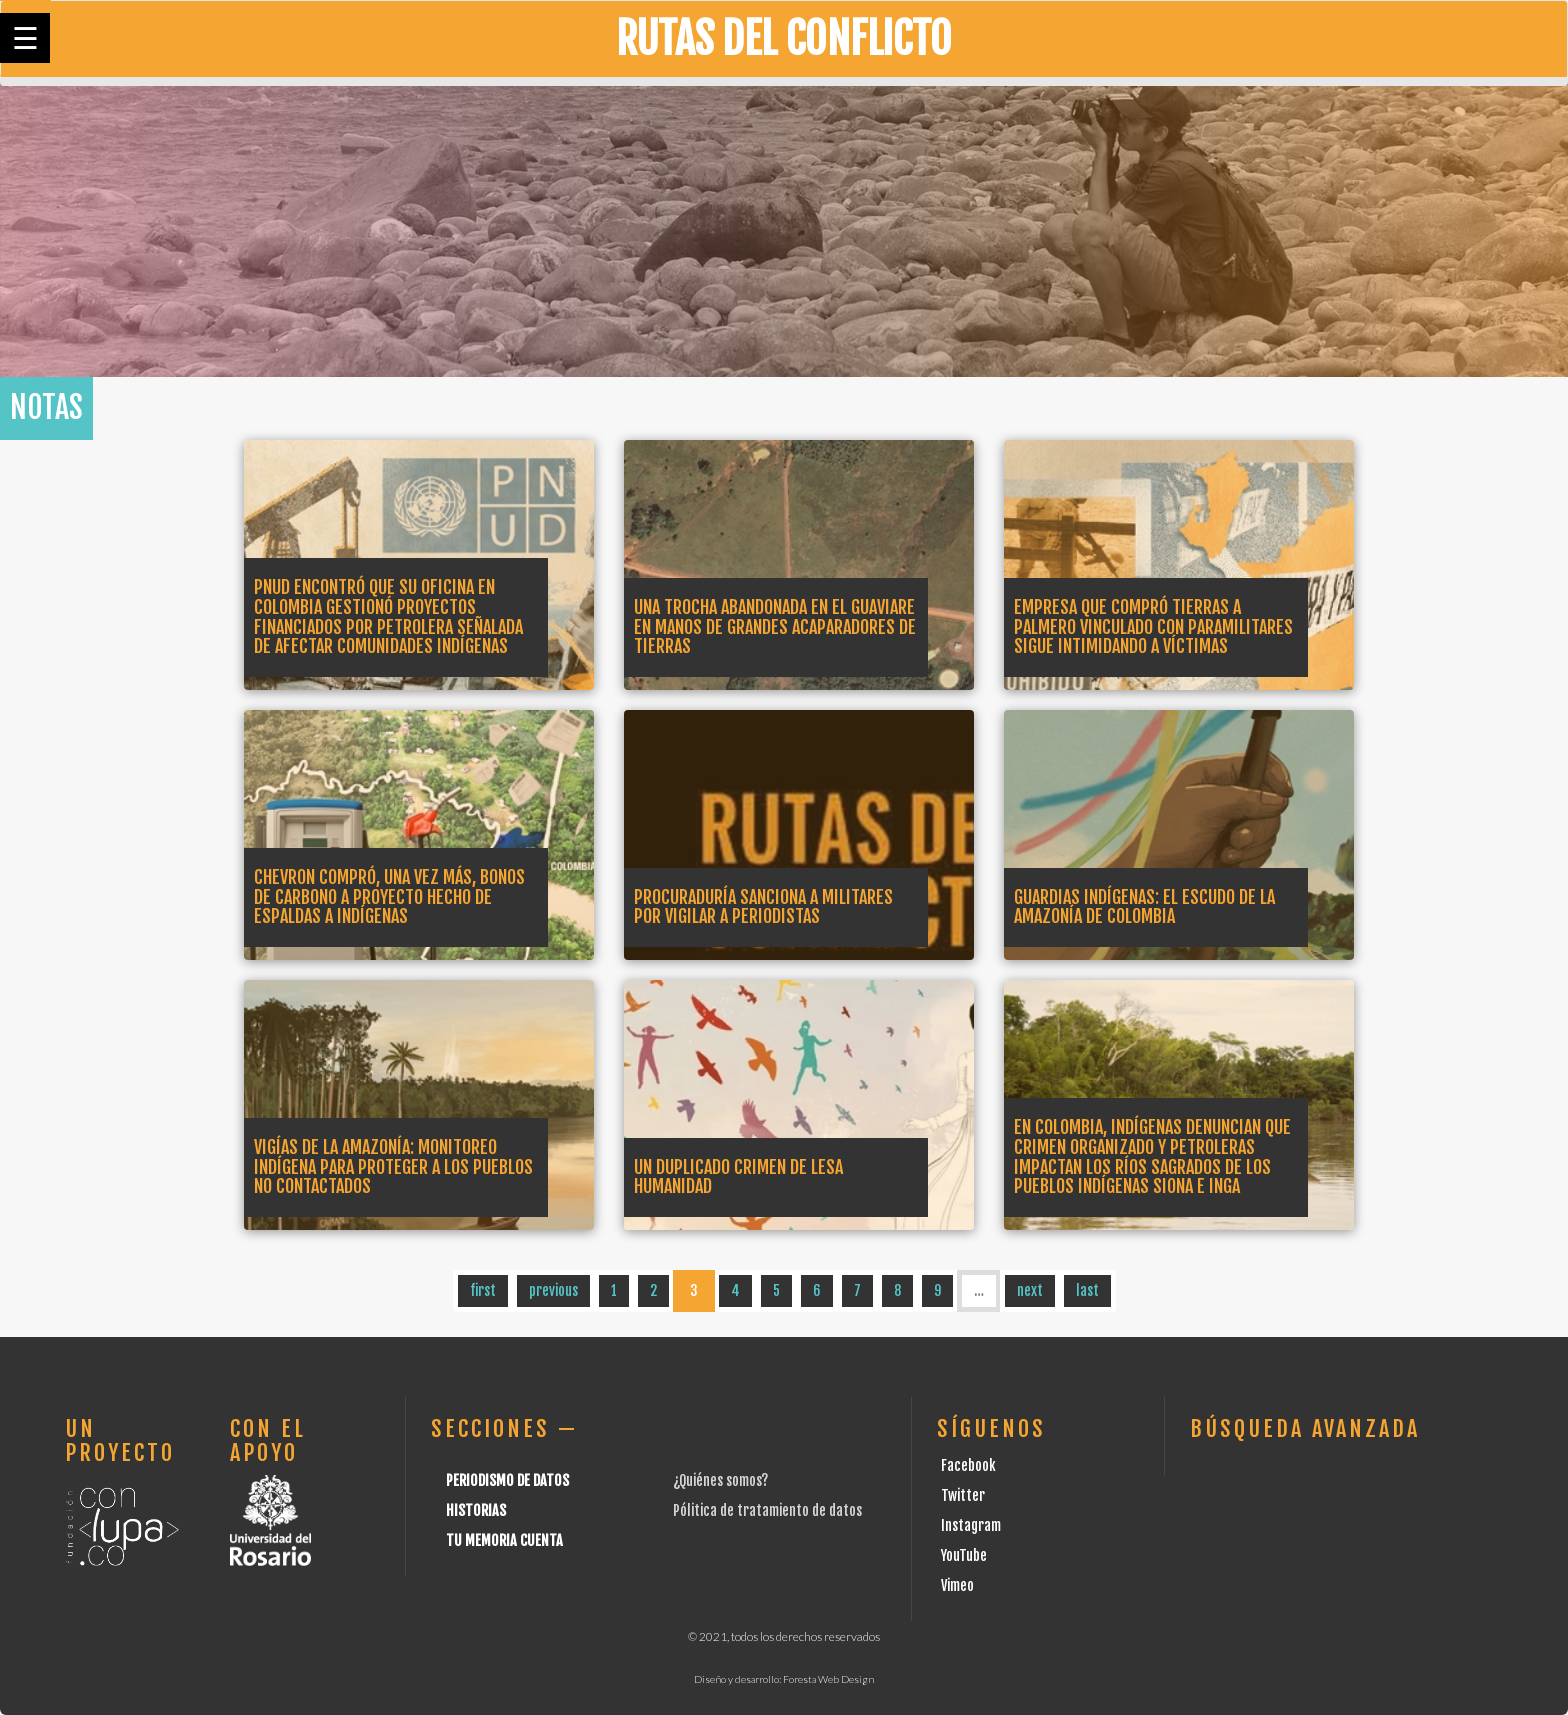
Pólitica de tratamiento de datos (767, 1510)
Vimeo (957, 1585)
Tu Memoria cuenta (504, 1540)
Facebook (968, 1465)
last (1087, 1290)
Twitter (963, 1495)
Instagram (971, 1525)
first (483, 1290)
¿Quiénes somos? (720, 1480)
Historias (476, 1510)
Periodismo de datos (507, 1480)
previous (553, 1290)
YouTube (964, 1555)
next (1030, 1290)
